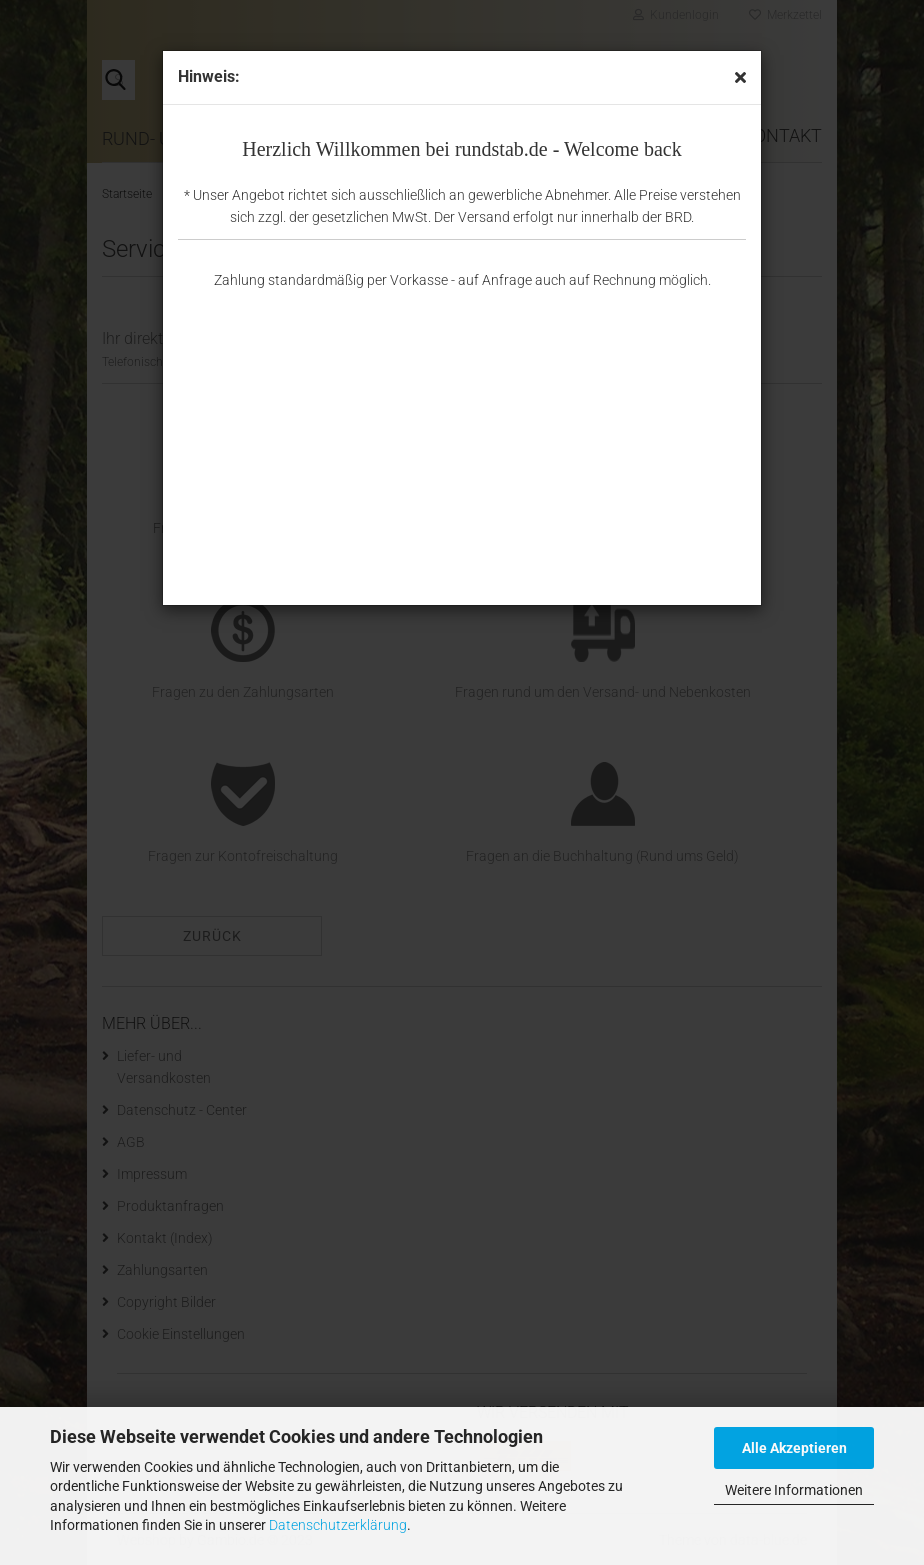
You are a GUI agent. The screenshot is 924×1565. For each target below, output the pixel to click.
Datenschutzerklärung (338, 1525)
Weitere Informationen (794, 1490)
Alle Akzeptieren (794, 1448)
